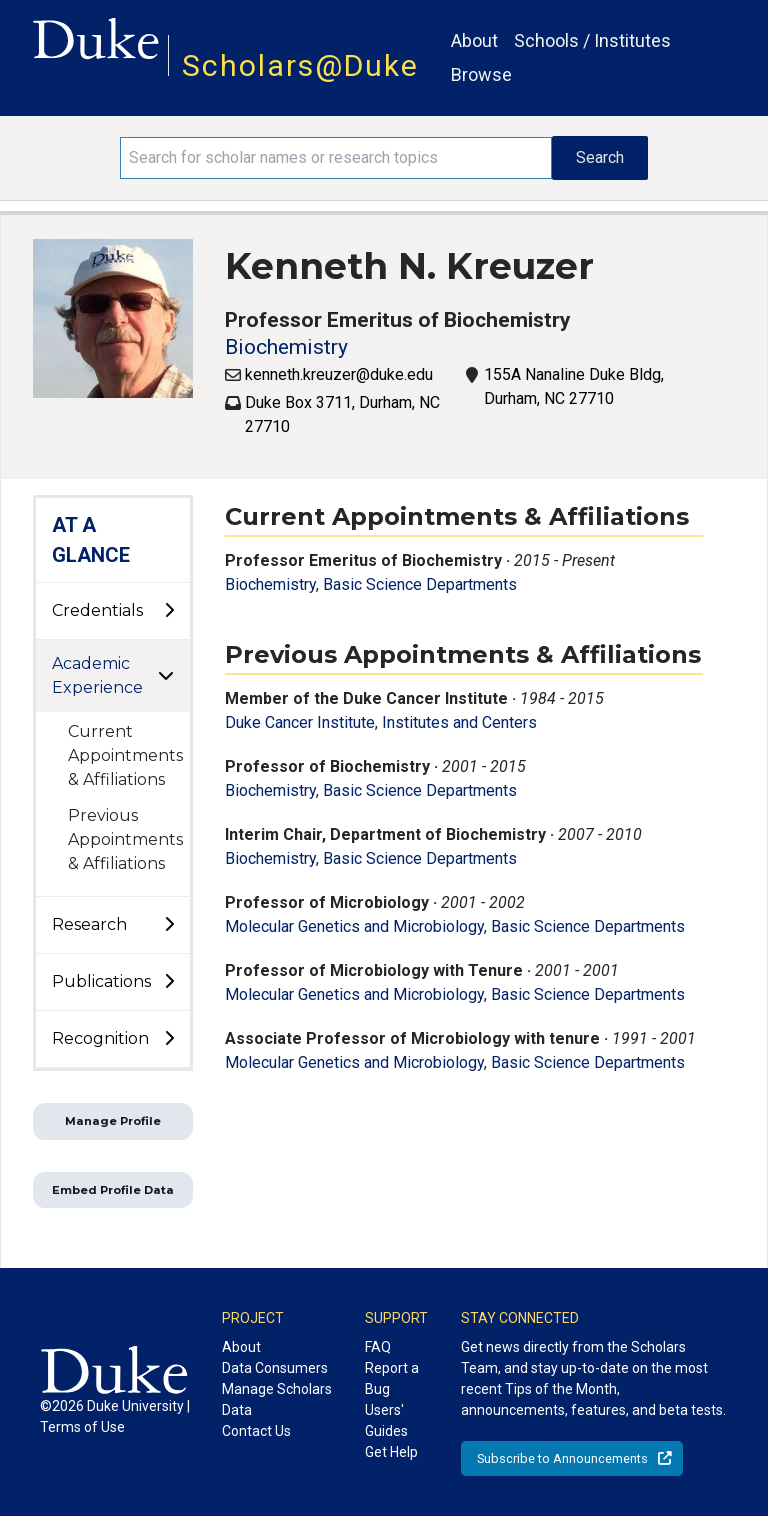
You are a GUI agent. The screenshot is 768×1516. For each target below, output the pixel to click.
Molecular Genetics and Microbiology (354, 926)
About (474, 40)
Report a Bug (392, 1378)
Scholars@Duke (300, 65)
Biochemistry (286, 347)
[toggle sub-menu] (169, 611)
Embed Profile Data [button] (113, 1190)
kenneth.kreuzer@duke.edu (339, 374)
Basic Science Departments (420, 584)
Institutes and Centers (459, 722)
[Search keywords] (336, 158)
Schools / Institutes (592, 40)
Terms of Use (82, 1427)
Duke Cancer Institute (300, 722)
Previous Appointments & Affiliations (125, 839)
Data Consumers (275, 1368)
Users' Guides (386, 1420)
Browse (481, 74)
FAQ (378, 1347)
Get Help (391, 1452)
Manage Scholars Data (277, 1399)
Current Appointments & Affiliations (125, 755)
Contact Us (256, 1431)
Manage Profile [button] (113, 1121)
